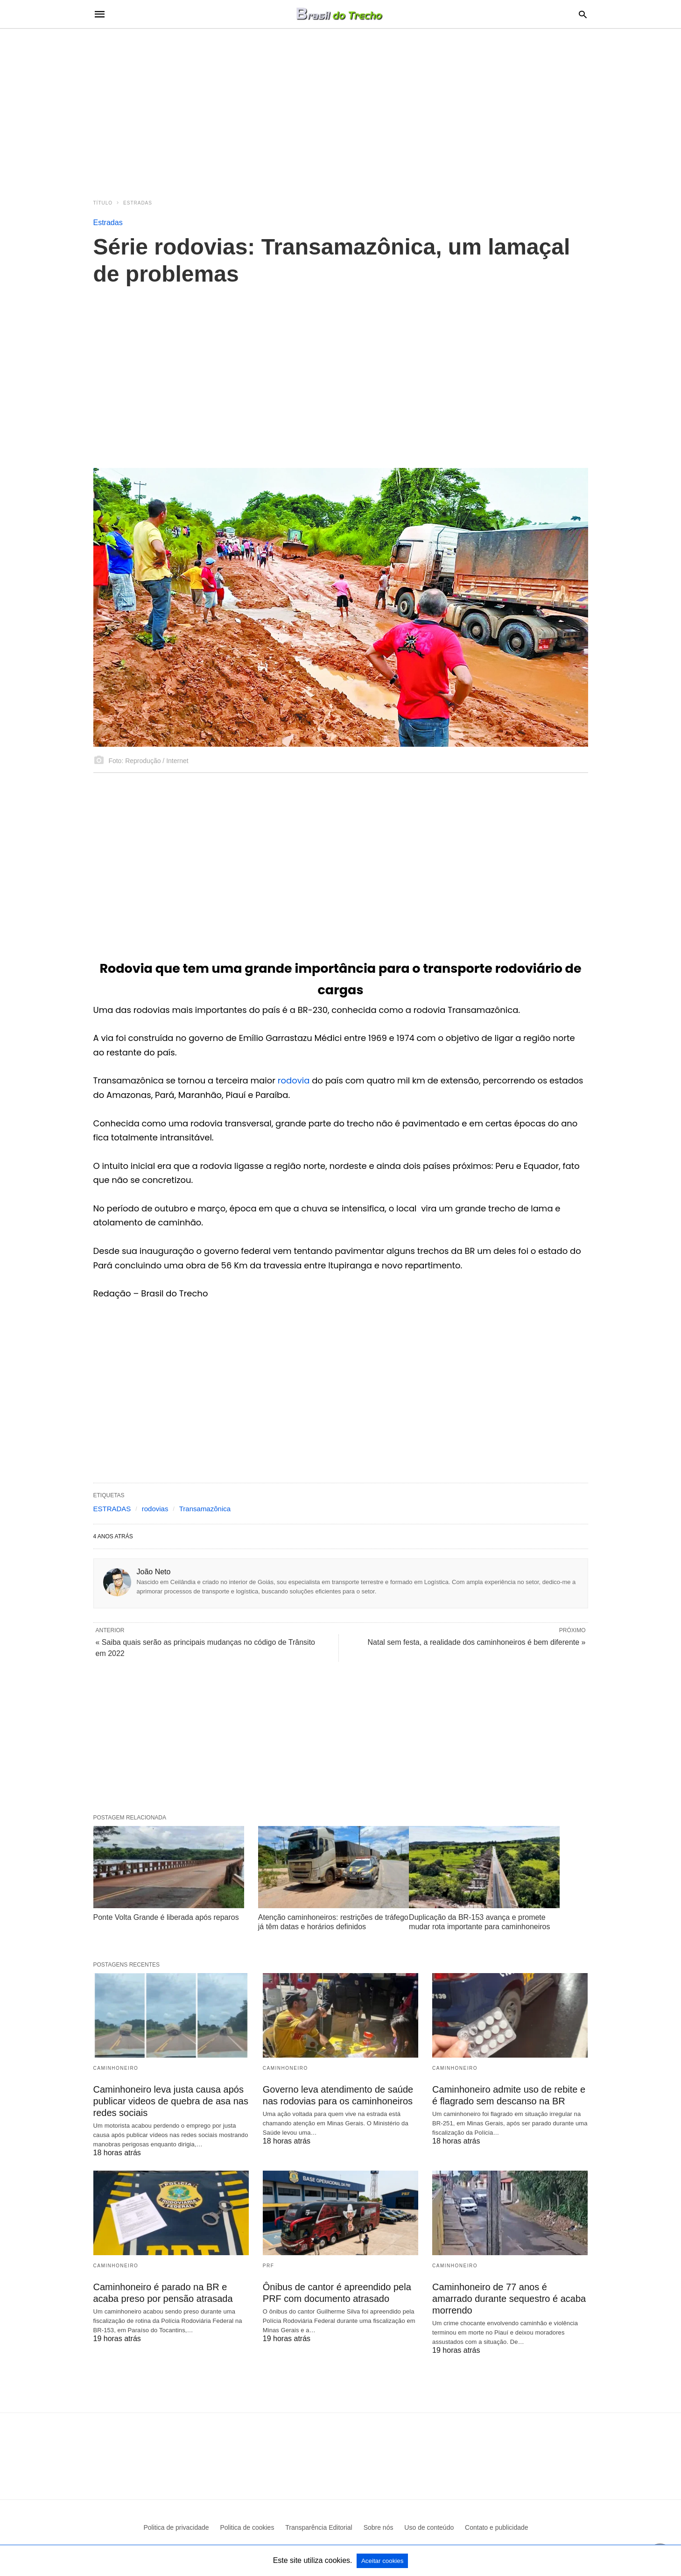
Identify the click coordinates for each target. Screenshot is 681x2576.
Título (103, 202)
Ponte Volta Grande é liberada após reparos (166, 1917)
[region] (340, 108)
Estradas (137, 202)
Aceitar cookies (382, 2560)
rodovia (295, 1080)
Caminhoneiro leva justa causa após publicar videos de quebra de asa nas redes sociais (170, 2101)
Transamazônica (205, 1509)
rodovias (155, 1509)
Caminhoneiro (116, 2068)
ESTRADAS (112, 1509)
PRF (268, 2265)
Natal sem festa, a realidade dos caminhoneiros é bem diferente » (477, 1642)
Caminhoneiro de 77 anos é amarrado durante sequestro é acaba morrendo (509, 2298)
